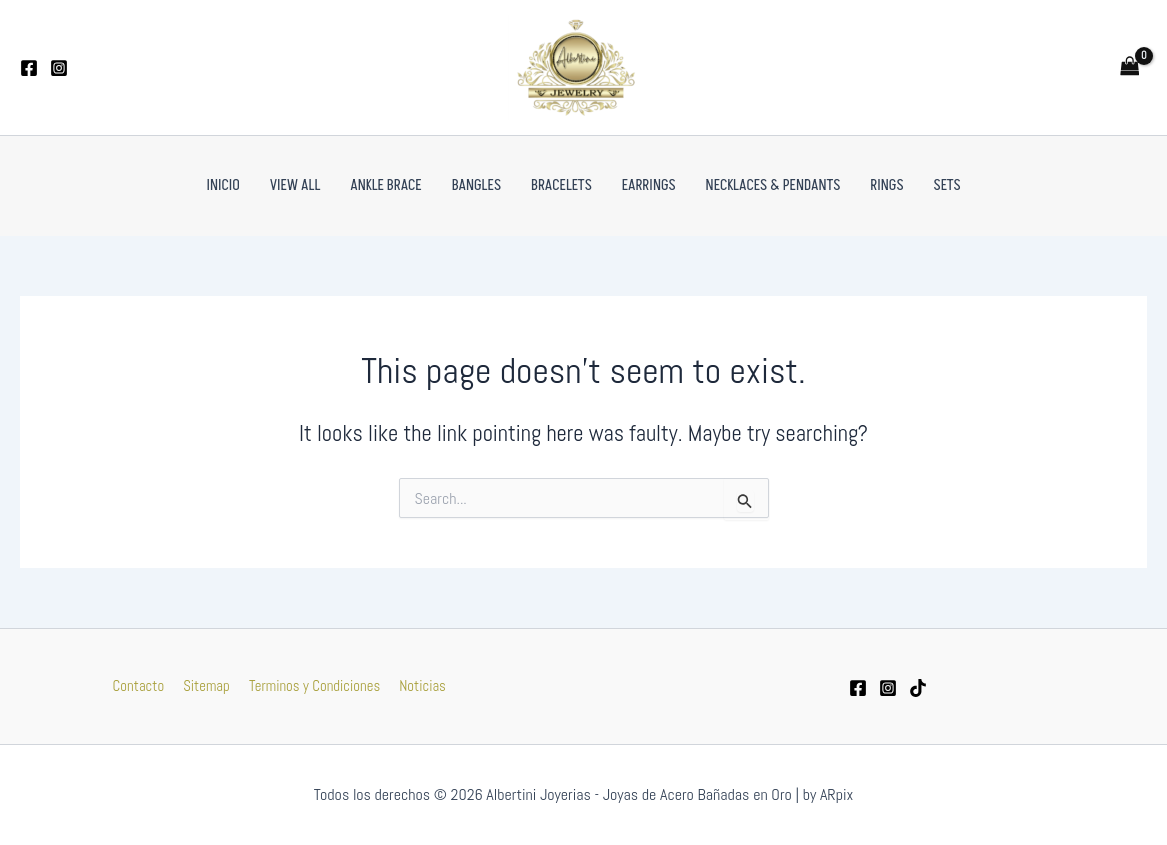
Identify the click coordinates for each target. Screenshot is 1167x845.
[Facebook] (29, 68)
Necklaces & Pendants (773, 185)
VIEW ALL (295, 185)
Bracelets (561, 185)
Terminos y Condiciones (312, 685)
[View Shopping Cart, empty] (1130, 67)
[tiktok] (918, 688)
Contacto (143, 685)
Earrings (649, 185)
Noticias (418, 685)
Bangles (476, 185)
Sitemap (207, 685)
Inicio (222, 185)
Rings (886, 185)
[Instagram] (59, 68)
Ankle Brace (385, 185)
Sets (947, 185)
